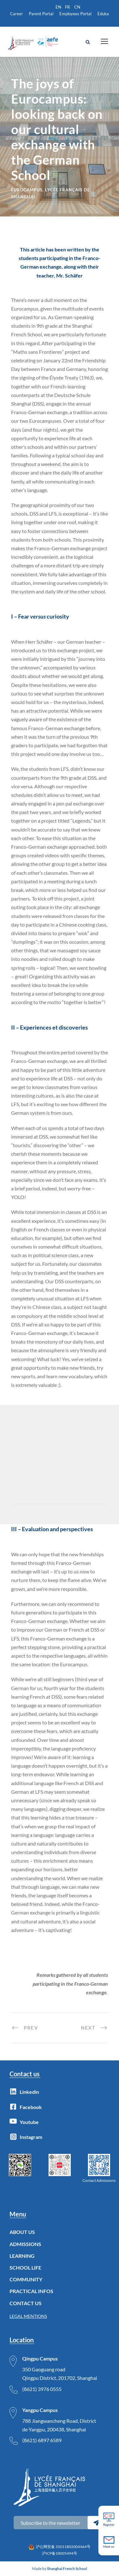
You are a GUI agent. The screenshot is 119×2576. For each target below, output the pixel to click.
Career (16, 13)
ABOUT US (22, 2232)
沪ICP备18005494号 (59, 2553)
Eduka (103, 13)
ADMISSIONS (25, 2244)
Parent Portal (41, 13)
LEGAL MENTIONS (28, 2316)
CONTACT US (26, 2303)
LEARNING (22, 2256)
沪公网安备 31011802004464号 (63, 2546)
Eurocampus (27, 189)
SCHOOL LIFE (25, 2267)
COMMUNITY (26, 2279)
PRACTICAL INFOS (31, 2291)
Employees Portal (75, 13)
